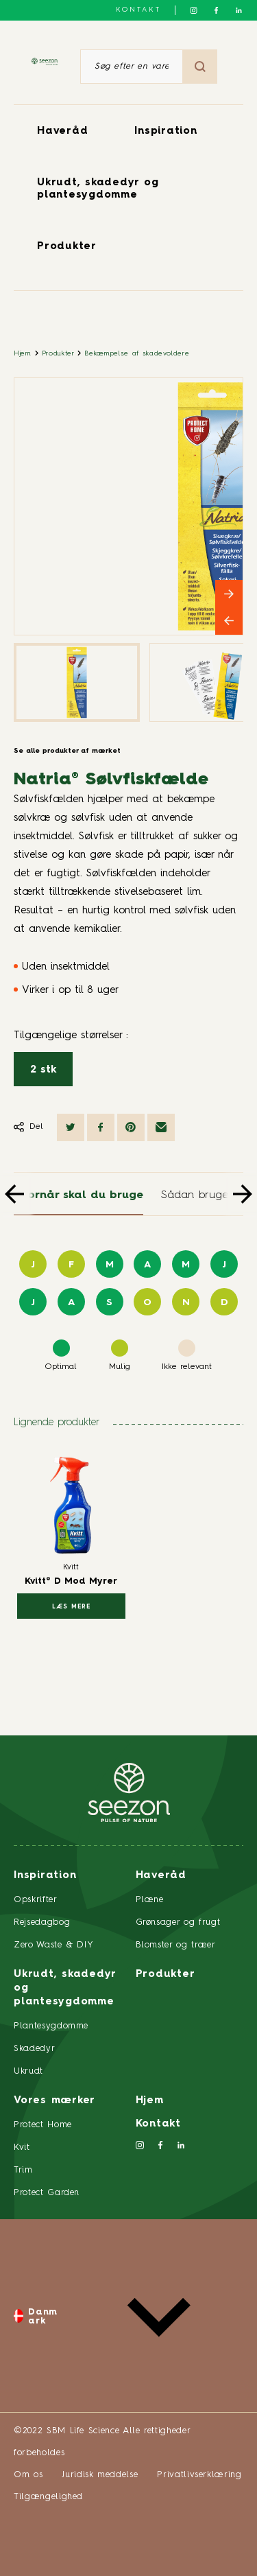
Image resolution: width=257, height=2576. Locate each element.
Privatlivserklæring (199, 2474)
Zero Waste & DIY (53, 1945)
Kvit (22, 2147)
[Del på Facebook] (100, 1127)
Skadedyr (34, 2048)
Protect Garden (46, 2192)
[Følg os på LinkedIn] (238, 10)
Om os (28, 2474)
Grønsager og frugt (178, 1922)
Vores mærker (54, 2101)
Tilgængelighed (48, 2496)
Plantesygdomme (51, 2026)
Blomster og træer (176, 1945)
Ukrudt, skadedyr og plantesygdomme (65, 1988)
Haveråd (62, 131)
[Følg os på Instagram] (193, 10)
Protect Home (43, 2124)
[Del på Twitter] (70, 1127)
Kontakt (138, 9)
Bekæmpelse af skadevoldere (136, 353)
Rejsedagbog (42, 1922)
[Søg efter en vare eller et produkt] (131, 66)
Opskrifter (36, 1899)
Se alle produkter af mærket (67, 750)
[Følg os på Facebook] (216, 10)
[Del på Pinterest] (131, 1127)
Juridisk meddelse (100, 2474)
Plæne (150, 1899)
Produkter (67, 247)
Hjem (23, 353)
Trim (23, 2170)
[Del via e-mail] (161, 1127)
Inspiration (165, 131)
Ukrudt (28, 2071)
